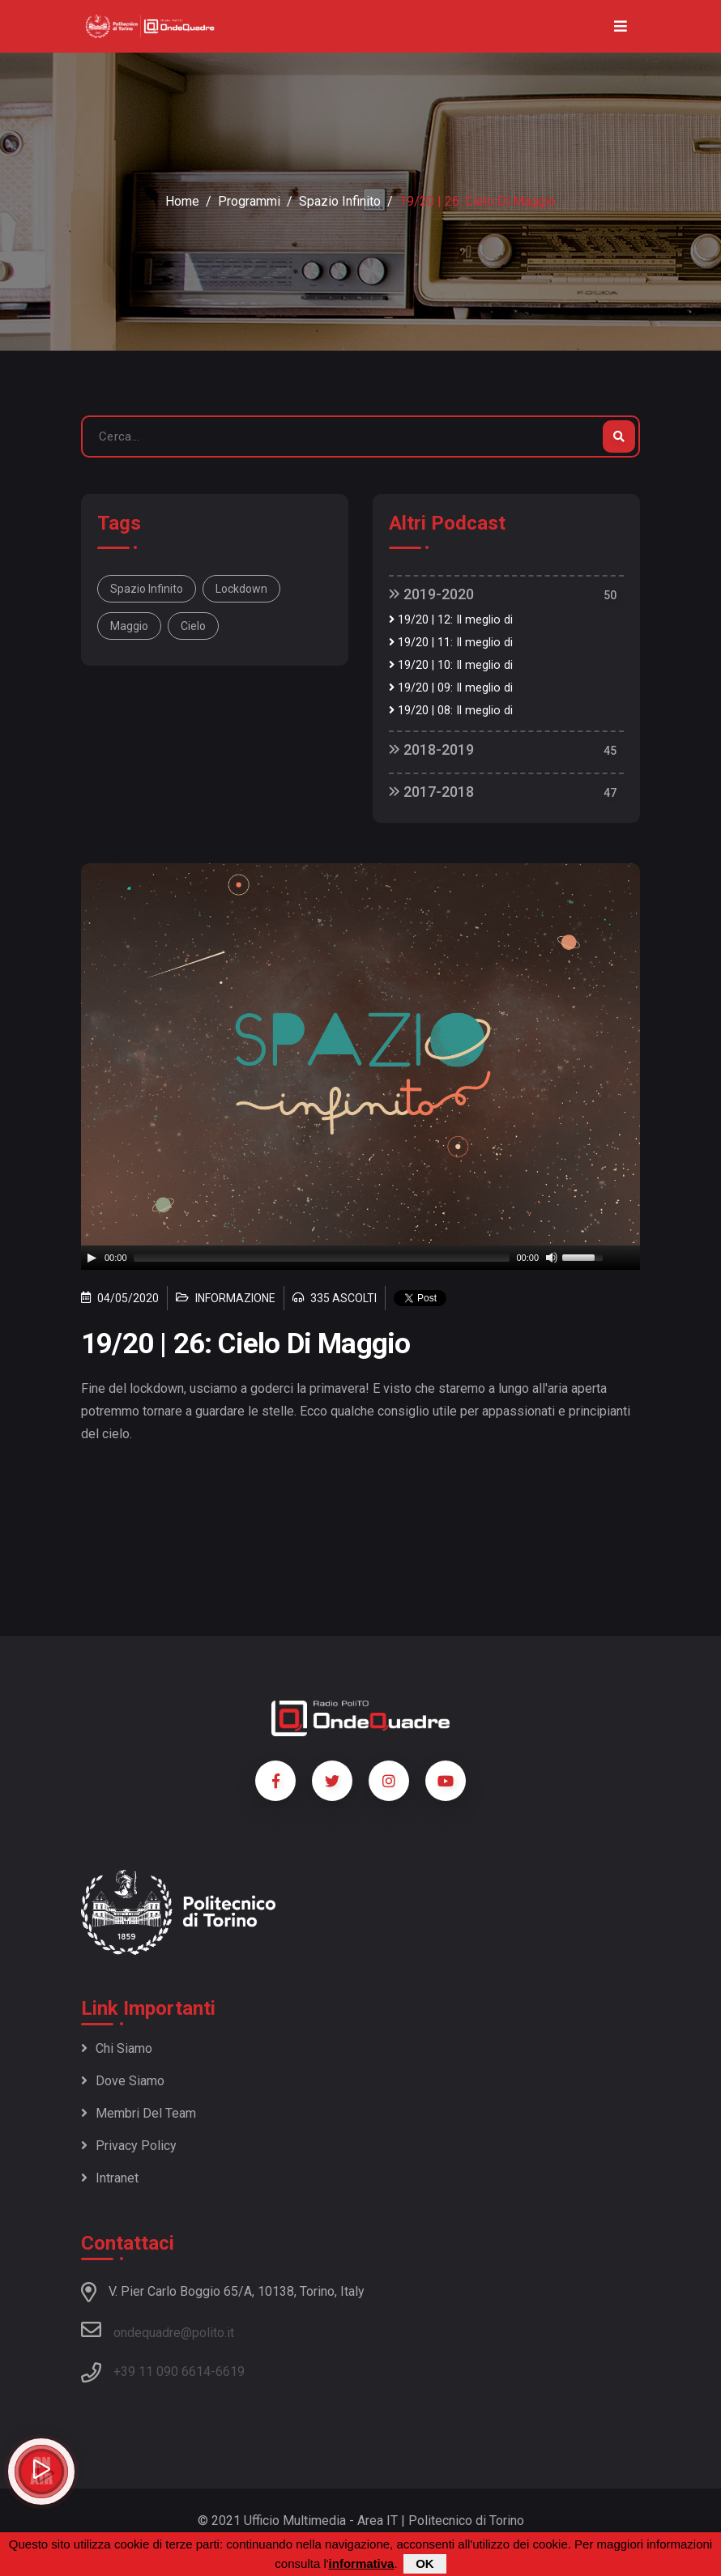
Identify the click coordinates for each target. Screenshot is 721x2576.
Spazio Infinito (340, 201)
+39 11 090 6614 (162, 2371)
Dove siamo (122, 2080)
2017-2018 (431, 791)
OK (425, 2563)
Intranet (110, 2178)
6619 (230, 2371)
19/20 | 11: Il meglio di (451, 642)
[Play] (91, 1257)
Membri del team (138, 2113)
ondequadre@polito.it (157, 2329)
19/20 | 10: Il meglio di (451, 665)
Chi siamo (116, 2048)
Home (182, 201)
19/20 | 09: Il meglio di (451, 688)
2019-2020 (431, 593)
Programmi (249, 201)
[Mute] (551, 1257)
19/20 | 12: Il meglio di (451, 620)
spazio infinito (146, 588)
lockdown (241, 588)
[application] (360, 1257)
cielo (193, 626)
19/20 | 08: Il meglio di (451, 710)
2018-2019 (431, 749)
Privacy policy (129, 2145)
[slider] (322, 1258)
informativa (362, 2563)
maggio (129, 626)
